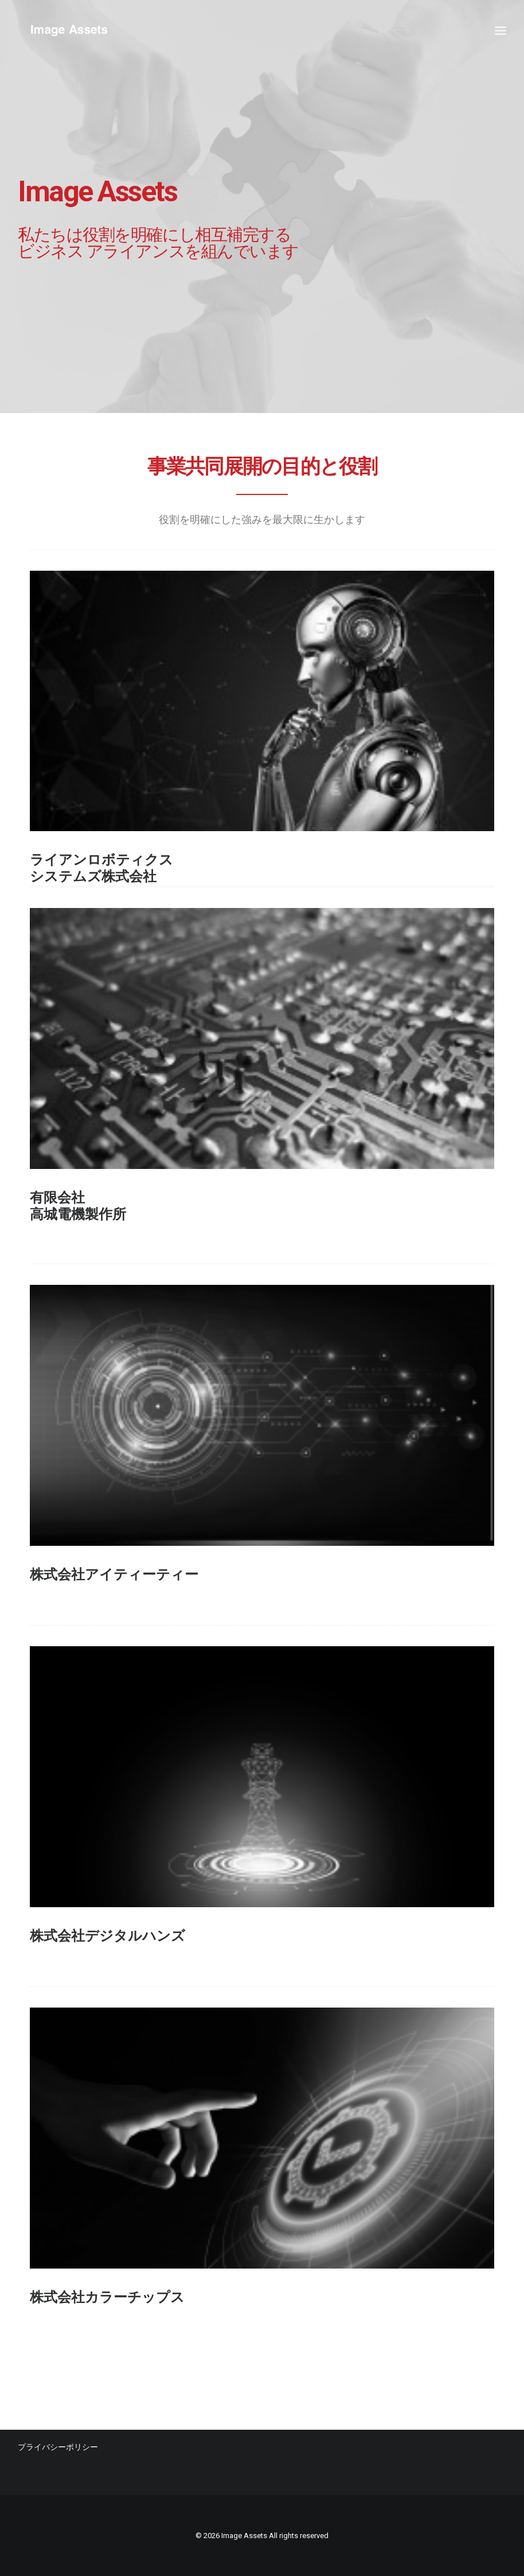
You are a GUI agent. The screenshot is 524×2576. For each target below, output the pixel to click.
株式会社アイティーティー (114, 1574)
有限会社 (57, 1198)
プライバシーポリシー (58, 2447)
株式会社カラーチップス (107, 2297)
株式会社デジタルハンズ (107, 1936)
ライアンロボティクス (101, 860)
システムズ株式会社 (93, 876)
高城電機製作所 (78, 1214)
